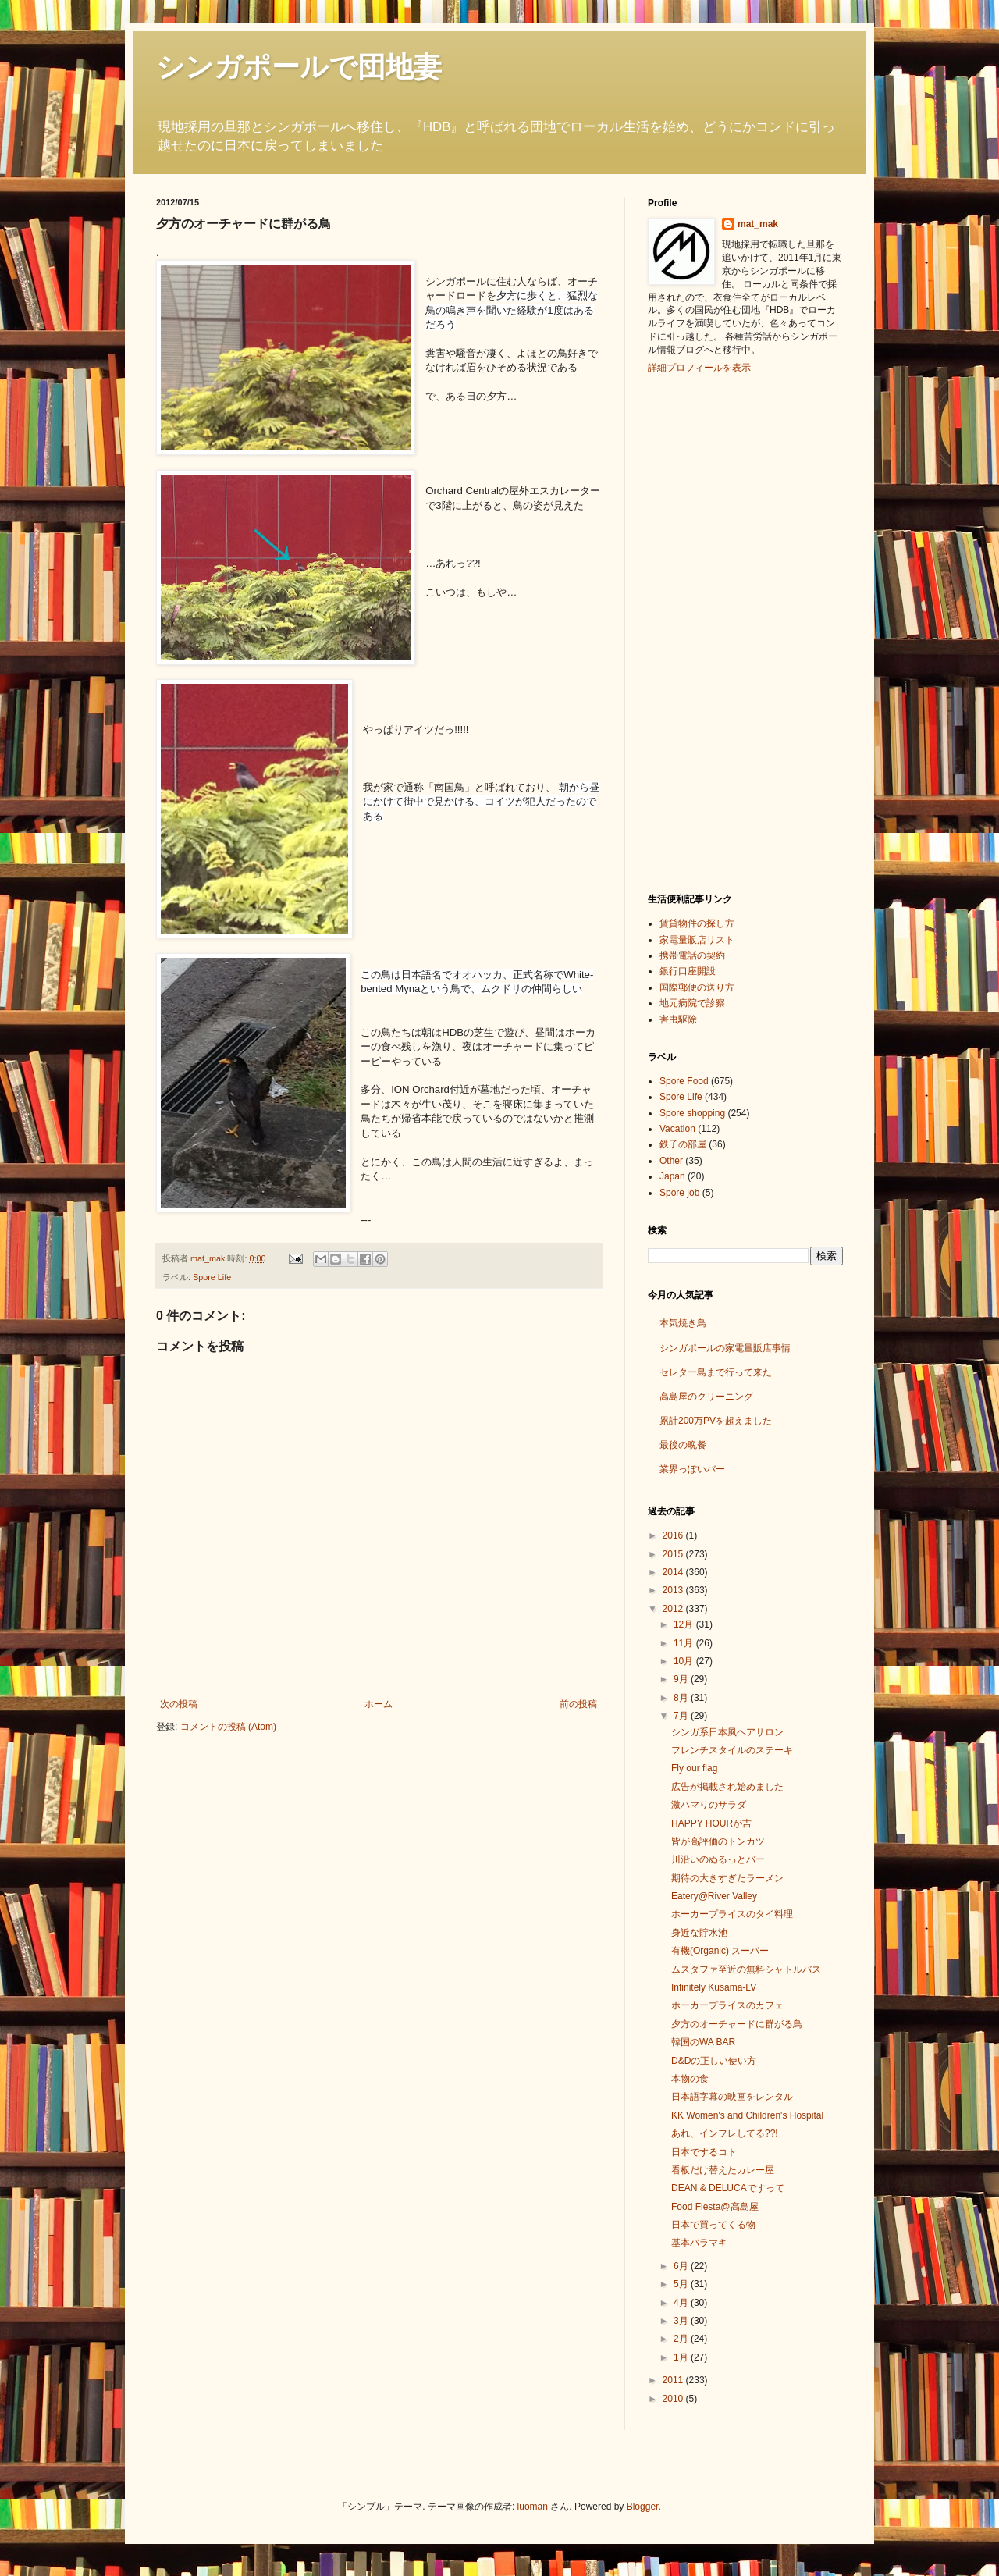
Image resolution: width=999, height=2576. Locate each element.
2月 (682, 2338)
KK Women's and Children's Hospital (747, 2115)
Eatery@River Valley (714, 1896)
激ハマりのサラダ (708, 1804)
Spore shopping (692, 1113)
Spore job (679, 1192)
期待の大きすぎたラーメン (727, 1878)
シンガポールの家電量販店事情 (725, 1348)
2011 (674, 2380)
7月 (682, 1715)
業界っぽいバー (692, 1469)
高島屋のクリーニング (706, 1396)
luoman (532, 2506)
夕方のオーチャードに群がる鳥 (736, 2024)
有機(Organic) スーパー (720, 1950)
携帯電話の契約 (692, 955)
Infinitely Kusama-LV (713, 1987)
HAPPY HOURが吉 (711, 1823)
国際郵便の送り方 (696, 987)
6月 (682, 2266)
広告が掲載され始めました (727, 1786)
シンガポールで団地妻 (299, 67)
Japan (672, 1176)
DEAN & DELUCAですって (727, 2188)
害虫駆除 (678, 1019)
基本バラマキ (699, 2242)
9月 (682, 1679)
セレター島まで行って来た (715, 1372)
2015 (674, 1554)
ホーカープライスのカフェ (727, 2005)
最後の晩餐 (682, 1444)
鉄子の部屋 (682, 1144)
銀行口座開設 (687, 971)
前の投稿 (578, 1704)
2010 (674, 2398)
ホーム (378, 1704)
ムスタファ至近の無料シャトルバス (746, 1969)
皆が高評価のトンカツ (718, 1841)
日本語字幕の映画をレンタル (732, 2096)
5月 (682, 2284)
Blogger (643, 2506)
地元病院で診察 (692, 1003)
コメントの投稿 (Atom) (228, 1726)
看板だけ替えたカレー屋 (722, 2170)
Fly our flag (694, 1768)
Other (671, 1160)
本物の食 (690, 2078)
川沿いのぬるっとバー (718, 1859)
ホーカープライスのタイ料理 (732, 1914)
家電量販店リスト (696, 939)
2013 (674, 1590)
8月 (682, 1697)
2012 (674, 1608)
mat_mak (758, 224)
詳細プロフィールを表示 (699, 367)
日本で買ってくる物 (713, 2224)
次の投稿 (178, 1704)
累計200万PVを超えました (715, 1420)
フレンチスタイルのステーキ (732, 1750)
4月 (682, 2302)
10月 (685, 1661)
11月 (685, 1643)
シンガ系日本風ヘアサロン (727, 1732)
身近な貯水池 (699, 1932)
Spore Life (212, 1277)
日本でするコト (704, 2152)
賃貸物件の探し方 (696, 923)
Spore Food (684, 1081)
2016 (674, 1535)
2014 (674, 1572)
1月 (682, 2357)
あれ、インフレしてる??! (724, 2133)
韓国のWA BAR (703, 2042)
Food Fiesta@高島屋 (715, 2206)
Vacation (677, 1128)
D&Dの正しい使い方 (713, 2060)
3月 (682, 2320)
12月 (685, 1624)
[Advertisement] (710, 631)
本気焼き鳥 (682, 1323)
